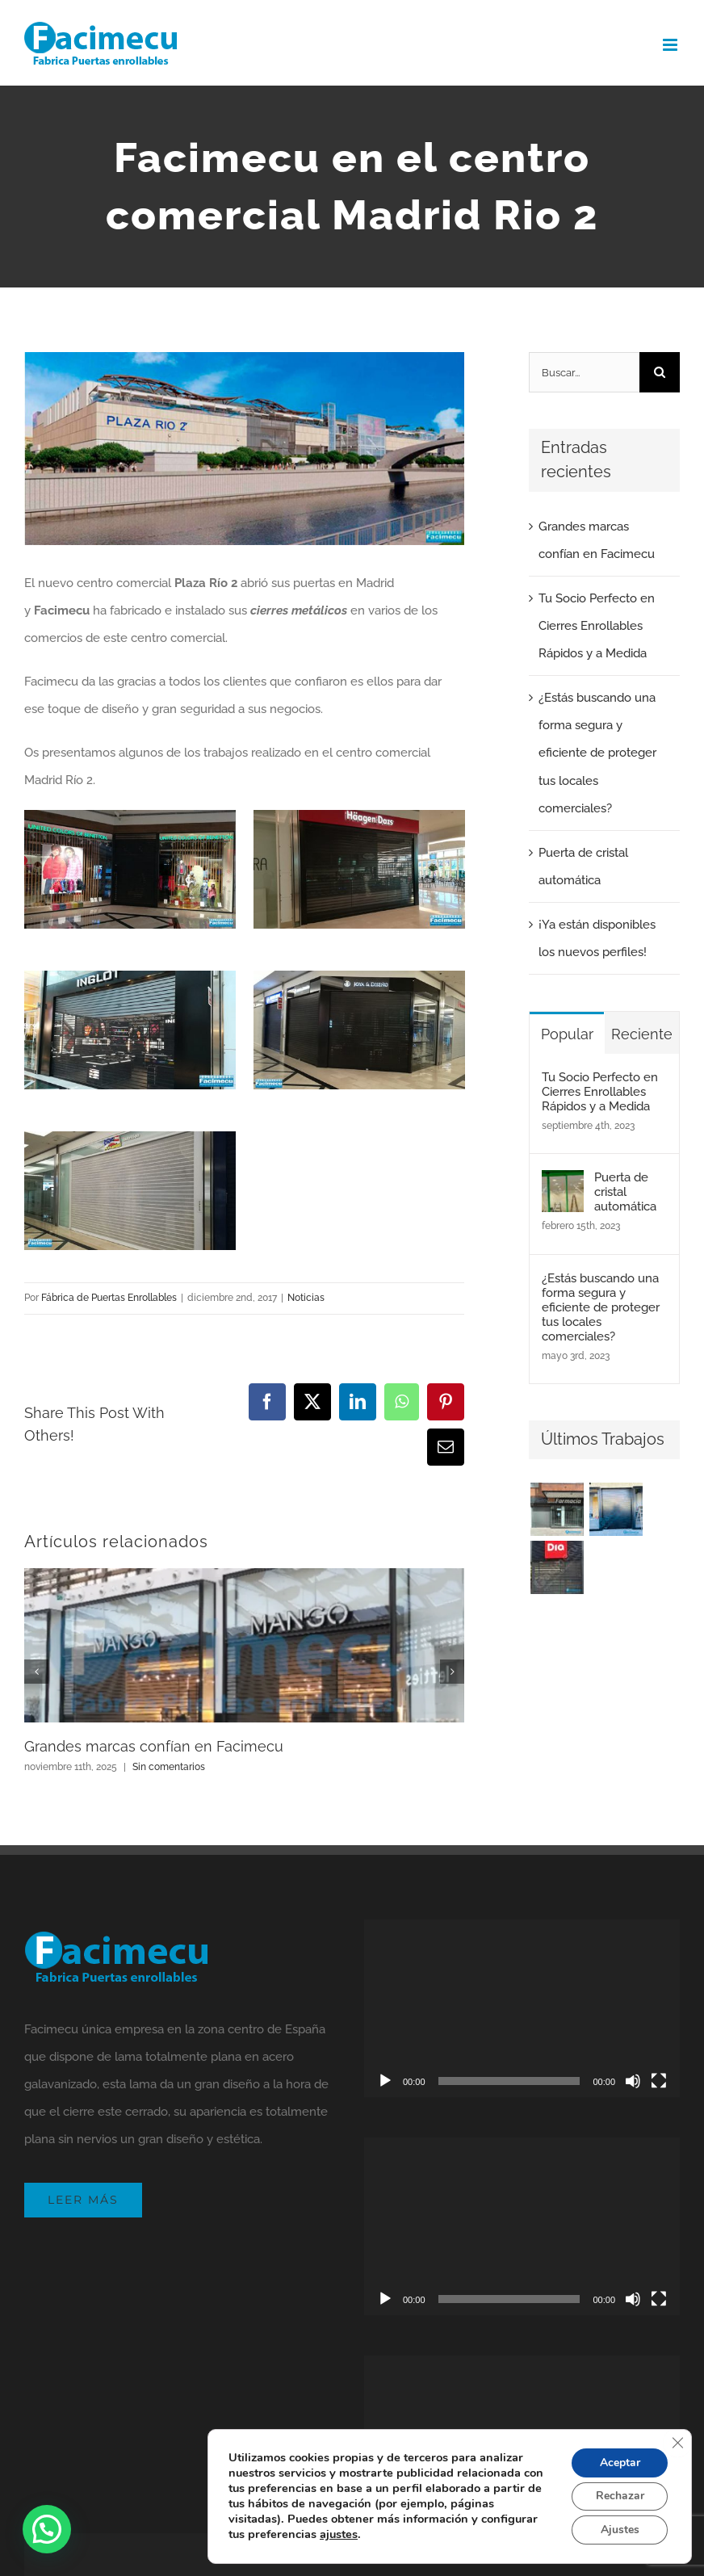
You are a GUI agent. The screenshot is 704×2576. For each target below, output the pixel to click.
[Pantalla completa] (659, 2081)
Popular (567, 1034)
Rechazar (619, 2495)
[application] (522, 2008)
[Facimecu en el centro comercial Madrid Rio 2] (244, 448)
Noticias (306, 1297)
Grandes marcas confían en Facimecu (153, 1746)
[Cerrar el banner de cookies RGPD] (677, 2441)
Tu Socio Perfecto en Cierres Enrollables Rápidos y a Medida (596, 626)
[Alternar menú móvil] (671, 44)
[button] (47, 2529)
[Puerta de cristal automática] (563, 1184)
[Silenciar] (633, 2081)
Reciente (642, 1034)
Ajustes (619, 2529)
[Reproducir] (385, 2081)
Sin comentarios (168, 1767)
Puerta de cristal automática (625, 1192)
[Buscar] (659, 372)
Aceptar (619, 2461)
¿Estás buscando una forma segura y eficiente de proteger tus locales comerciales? (597, 752)
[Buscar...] (584, 372)
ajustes (339, 2534)
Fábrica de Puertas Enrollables (109, 1297)
